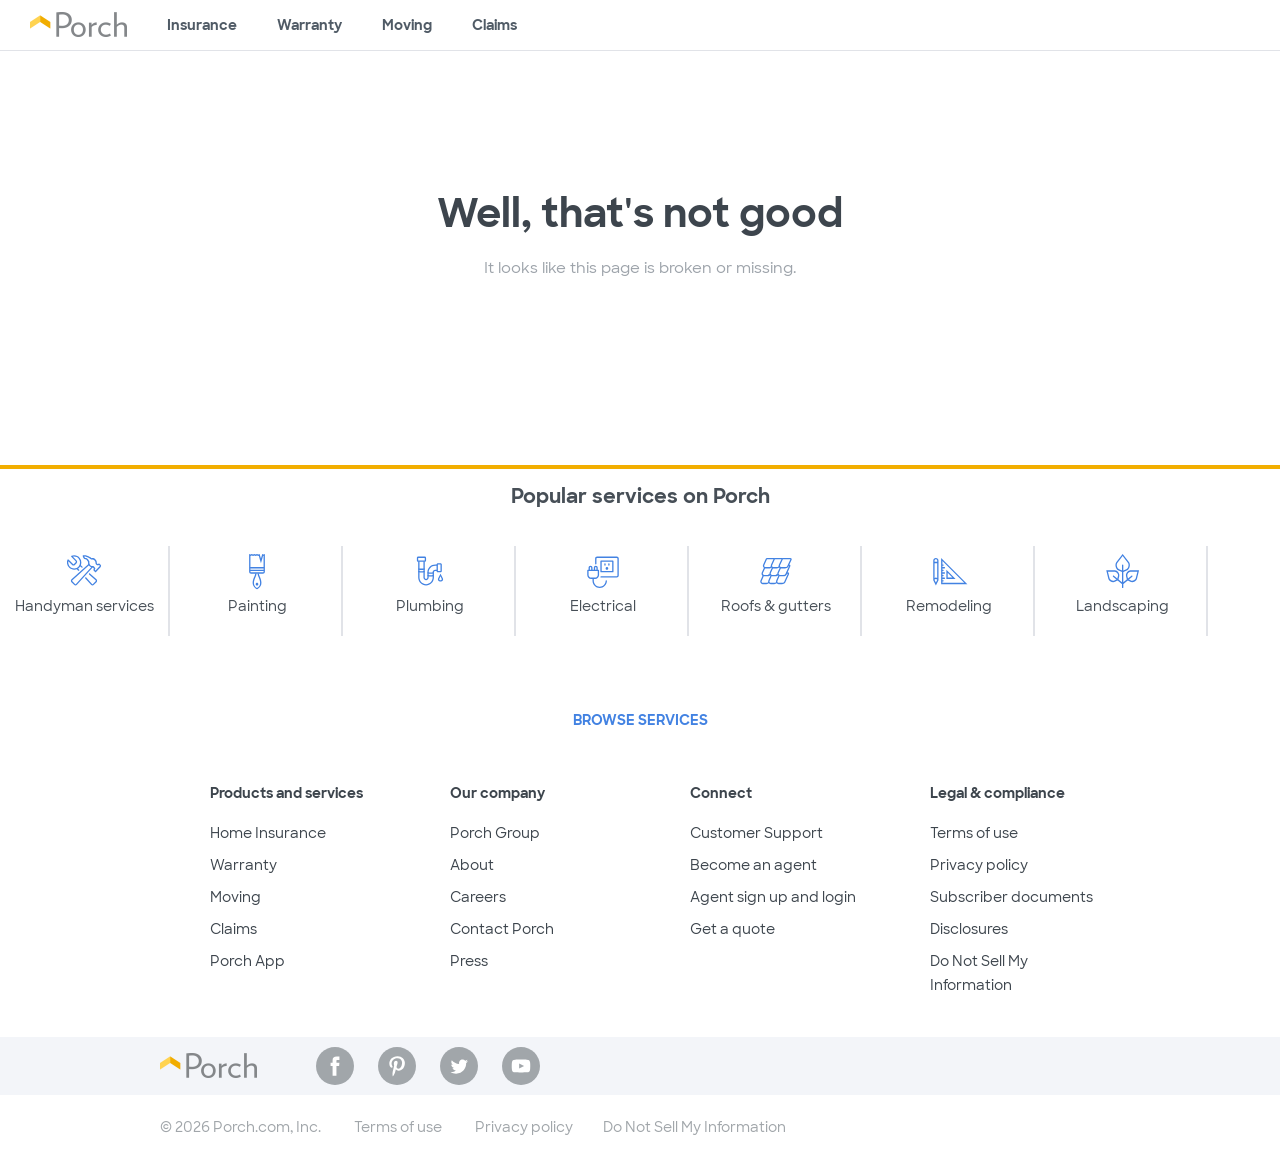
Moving (407, 25)
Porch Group (495, 833)
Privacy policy (979, 865)
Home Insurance (268, 833)
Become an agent (753, 865)
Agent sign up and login (773, 897)
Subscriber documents (1011, 897)
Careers (478, 897)
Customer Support (756, 833)
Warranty (309, 25)
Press (469, 961)
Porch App (247, 961)
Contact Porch (502, 929)
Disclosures (969, 929)
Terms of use (974, 833)
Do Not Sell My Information (694, 1127)
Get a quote (732, 929)
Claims (494, 25)
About (472, 865)
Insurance (202, 25)
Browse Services (640, 720)
